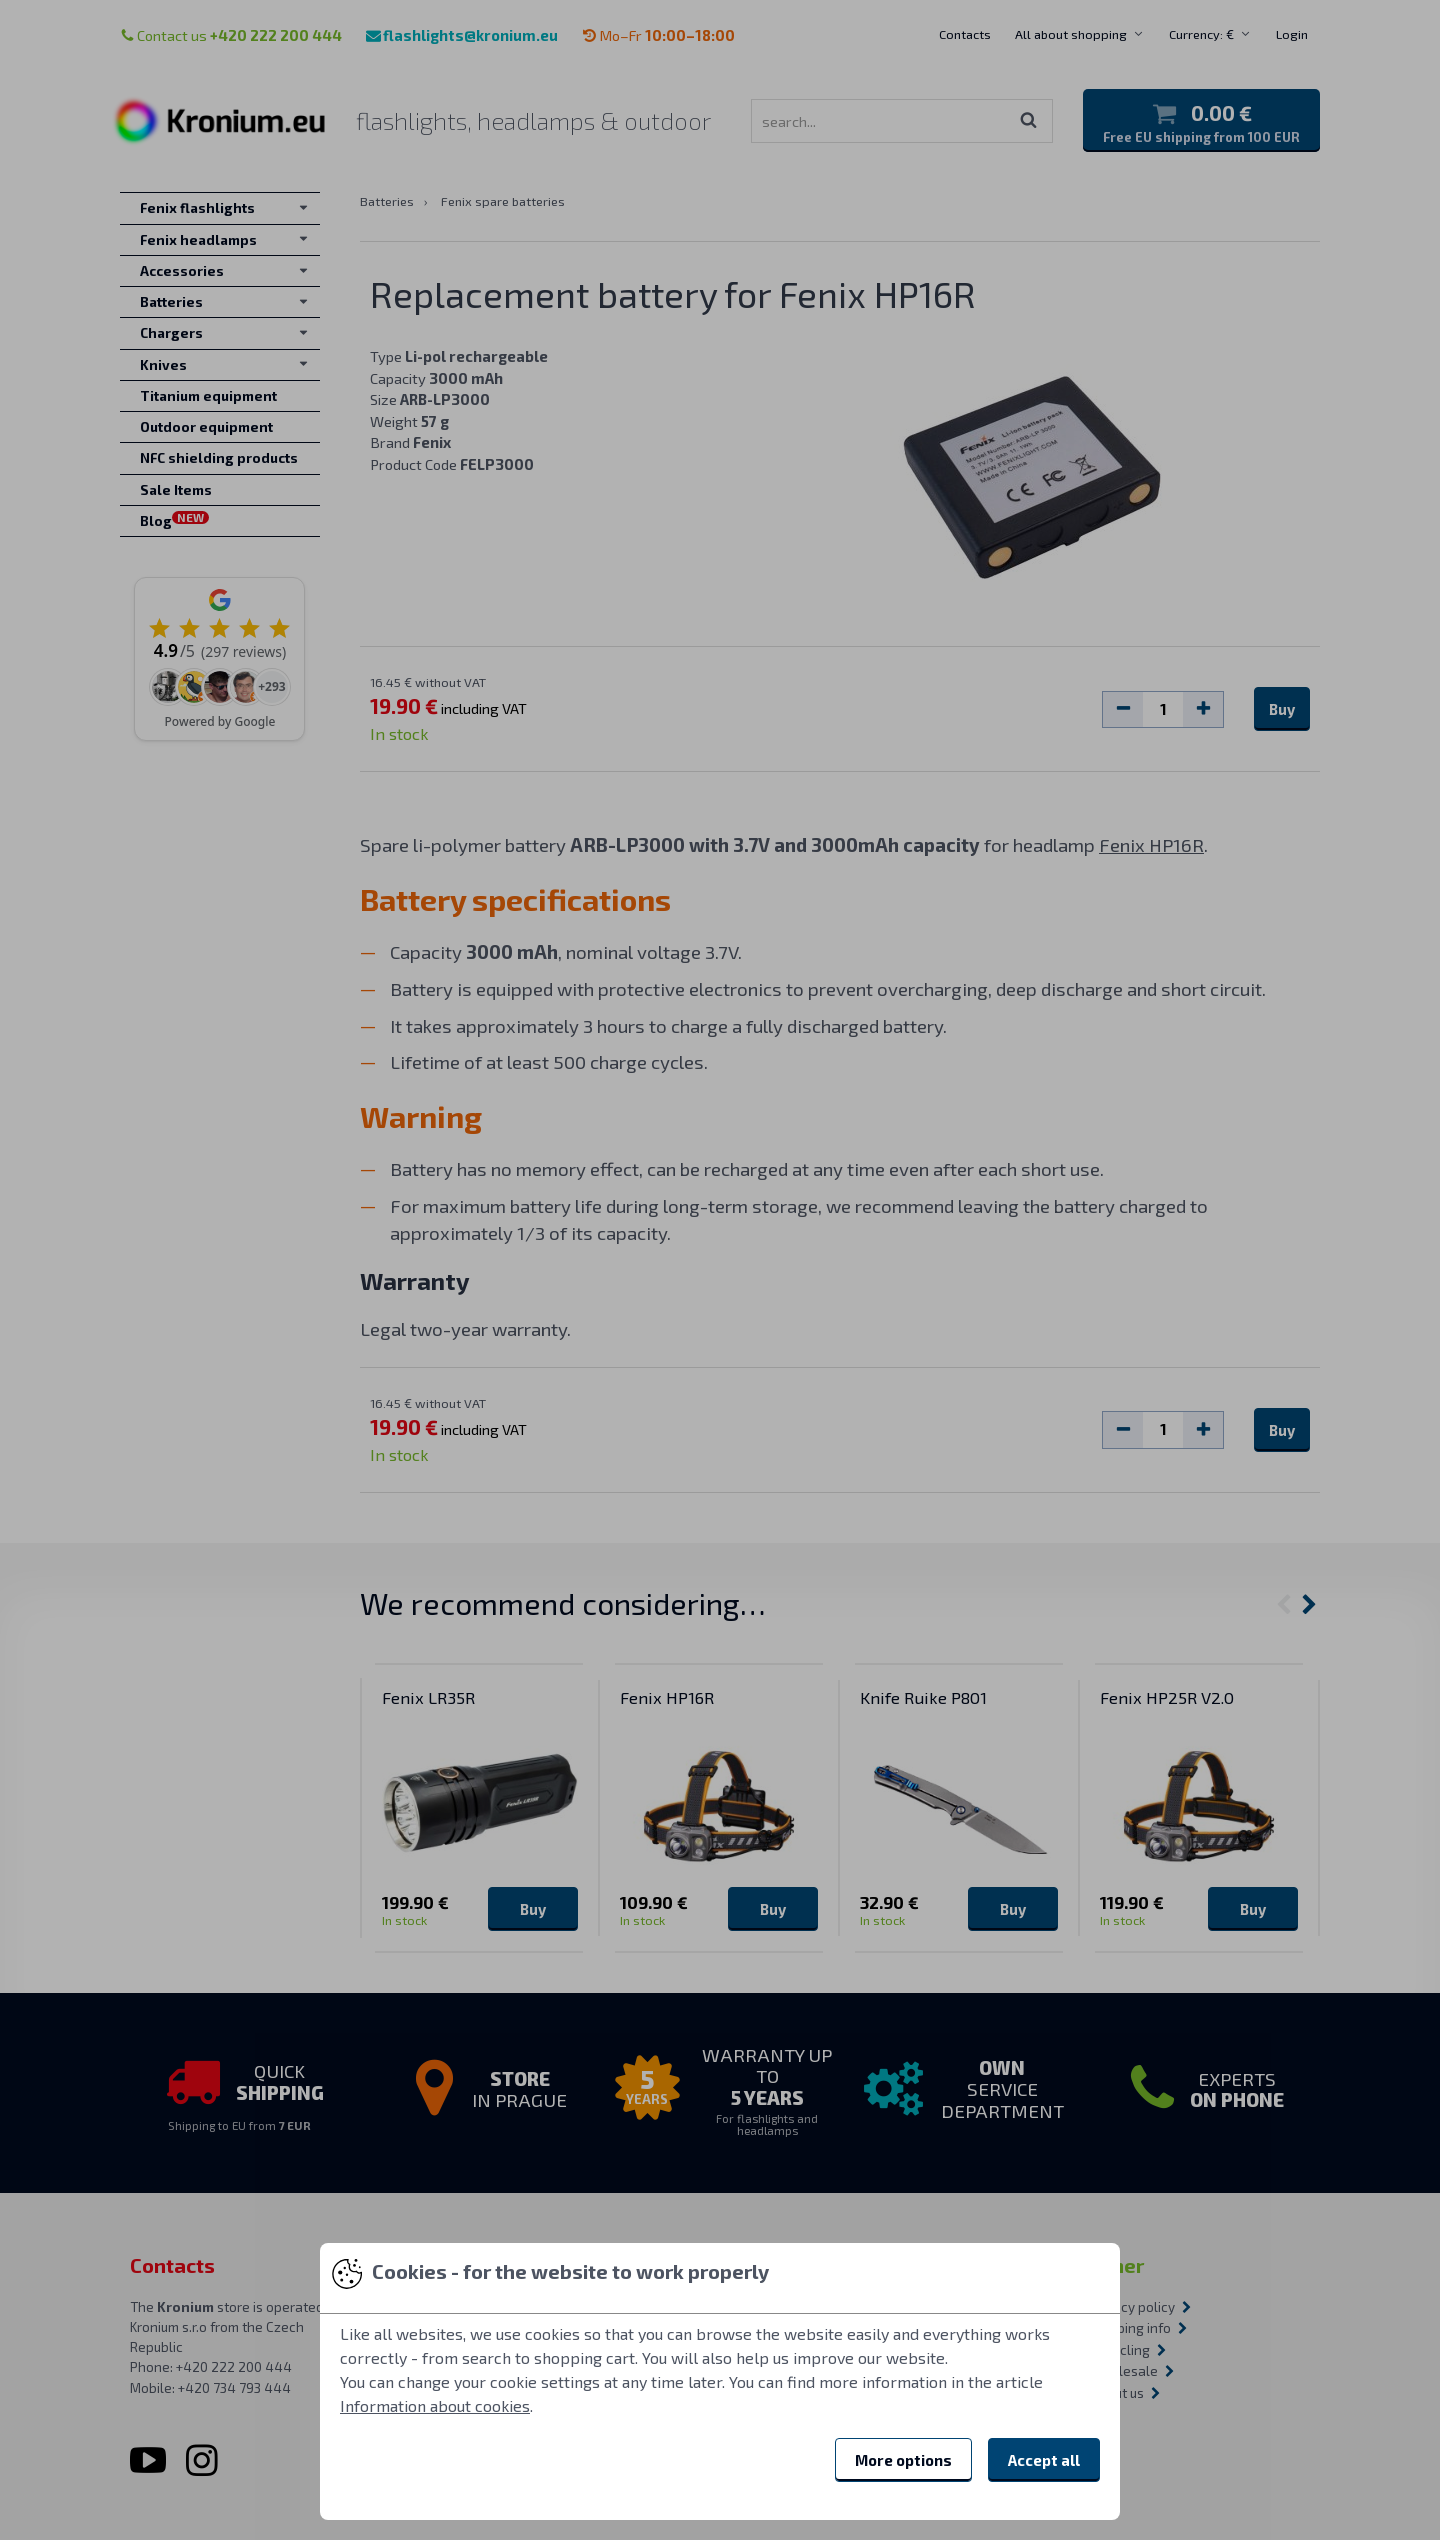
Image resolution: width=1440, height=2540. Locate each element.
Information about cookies (435, 2405)
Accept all (1044, 2460)
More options (903, 2460)
